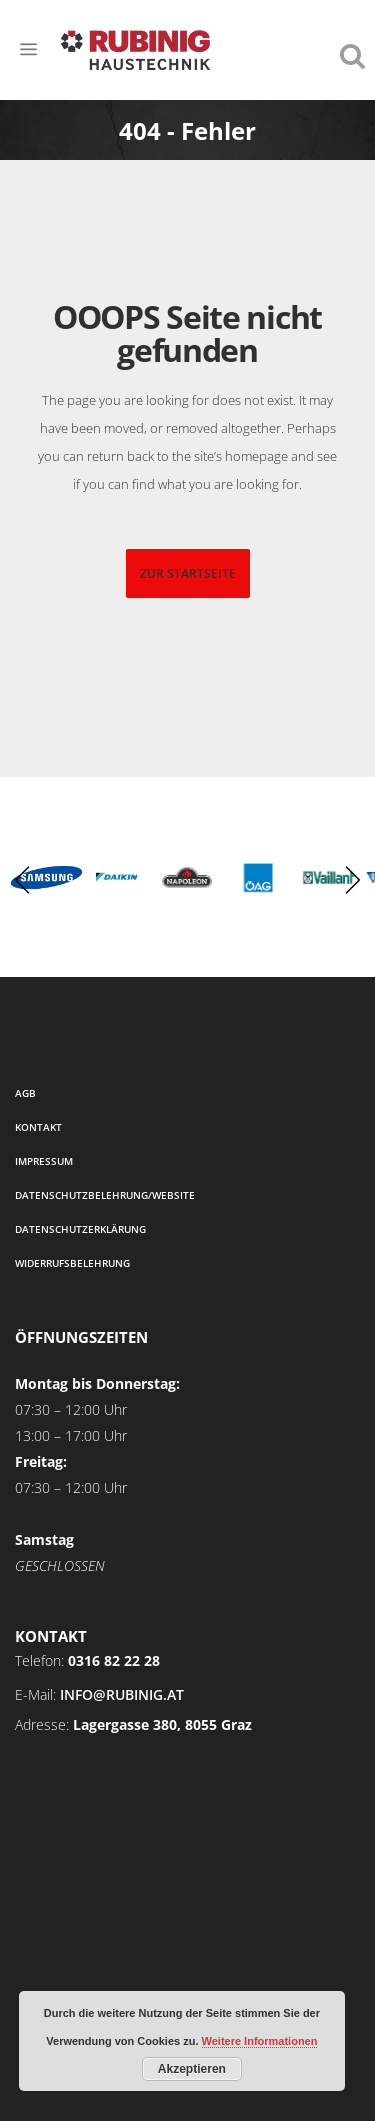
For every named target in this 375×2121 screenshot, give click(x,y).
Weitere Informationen (260, 2041)
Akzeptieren (192, 2069)
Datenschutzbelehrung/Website (105, 1195)
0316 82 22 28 (114, 1660)
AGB (25, 1093)
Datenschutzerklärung (80, 1229)
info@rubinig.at (122, 1694)
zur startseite (188, 573)
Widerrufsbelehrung (72, 1263)
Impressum (44, 1161)
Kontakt (38, 1127)
